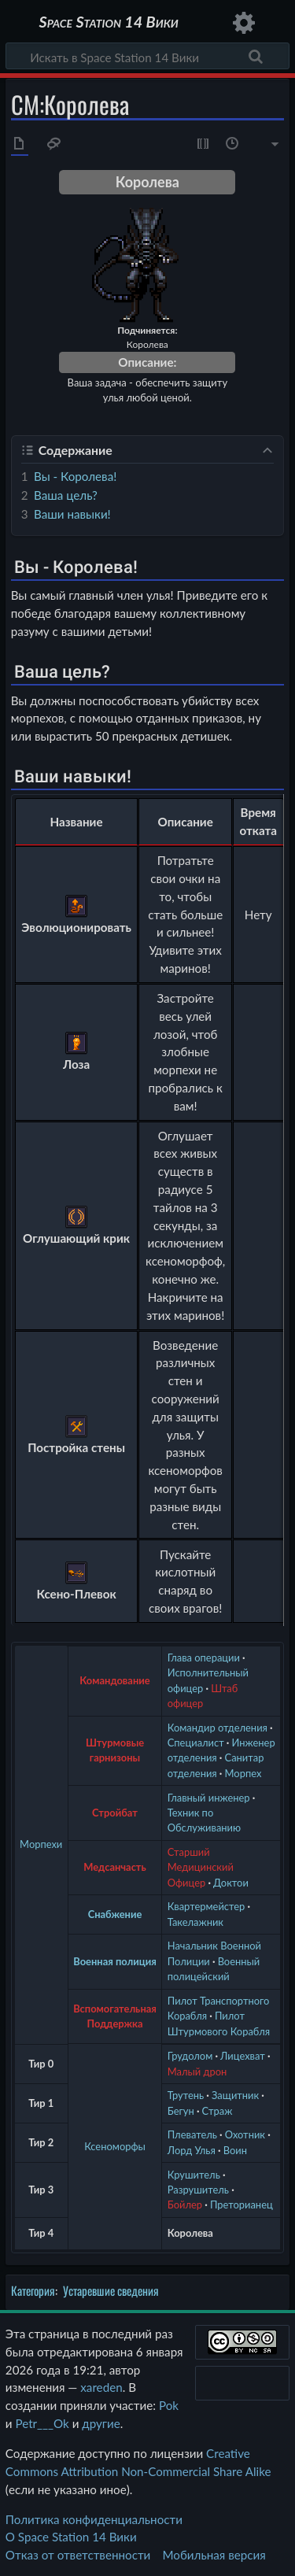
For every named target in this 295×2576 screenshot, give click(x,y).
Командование (114, 1680)
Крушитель (194, 2174)
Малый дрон (197, 2071)
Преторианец (241, 2204)
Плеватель (192, 2134)
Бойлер (185, 2204)
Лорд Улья (192, 2150)
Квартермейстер (206, 1906)
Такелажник (195, 1922)
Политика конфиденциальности (94, 2519)
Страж (217, 2111)
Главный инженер (209, 1797)
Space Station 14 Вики (108, 23)
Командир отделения (217, 1727)
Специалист (196, 1742)
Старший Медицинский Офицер (201, 1867)
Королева (190, 2233)
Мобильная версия (214, 2555)
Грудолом (190, 2055)
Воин (235, 2150)
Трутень (186, 2095)
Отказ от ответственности (78, 2555)
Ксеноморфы (115, 2146)
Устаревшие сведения (111, 2290)
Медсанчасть (114, 1867)
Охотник (245, 2134)
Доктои (231, 1882)
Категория (33, 2290)
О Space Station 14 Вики (71, 2537)
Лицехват (242, 2055)
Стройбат (115, 1812)
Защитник (235, 2095)
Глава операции (204, 1657)
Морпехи (41, 1844)
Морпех (243, 1773)
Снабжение (115, 1914)
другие (101, 2423)
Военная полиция (115, 1961)
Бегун (181, 2111)
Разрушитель (198, 2189)
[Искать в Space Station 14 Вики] (147, 55)
